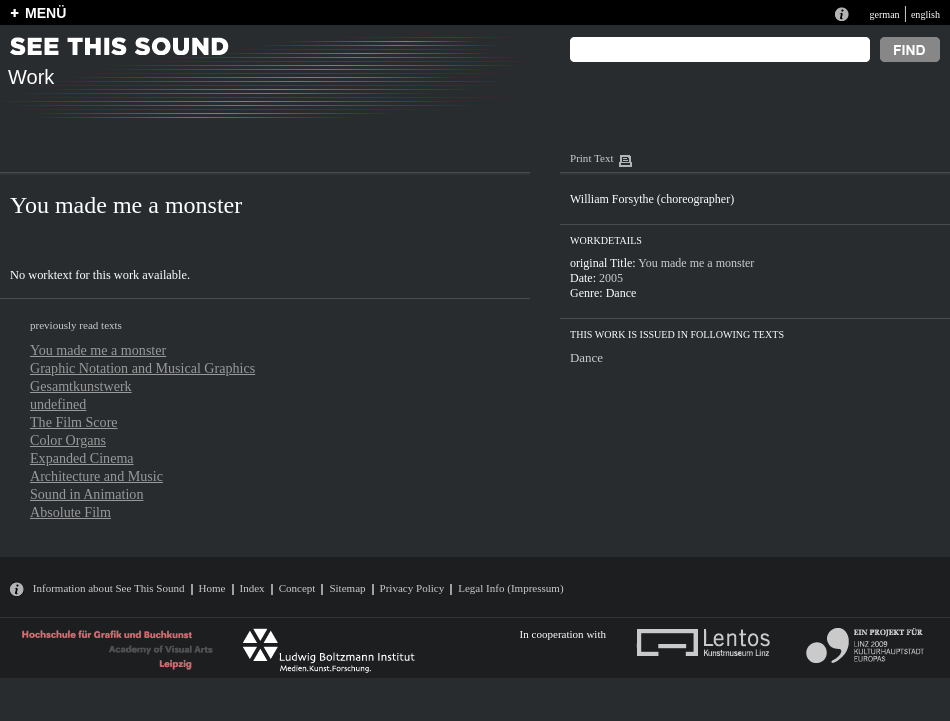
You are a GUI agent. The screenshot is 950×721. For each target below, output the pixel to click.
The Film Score (74, 422)
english (925, 14)
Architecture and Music (96, 476)
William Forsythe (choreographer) (652, 199)
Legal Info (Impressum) (510, 588)
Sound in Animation (86, 494)
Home (212, 588)
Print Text (591, 158)
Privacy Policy (412, 588)
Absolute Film (70, 512)
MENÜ (45, 13)
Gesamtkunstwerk (81, 386)
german (884, 14)
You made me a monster (98, 350)
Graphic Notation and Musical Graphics (142, 368)
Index (252, 588)
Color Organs (68, 440)
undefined (58, 404)
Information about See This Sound (109, 588)
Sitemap (347, 588)
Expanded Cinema (82, 458)
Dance (621, 293)
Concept (297, 588)
